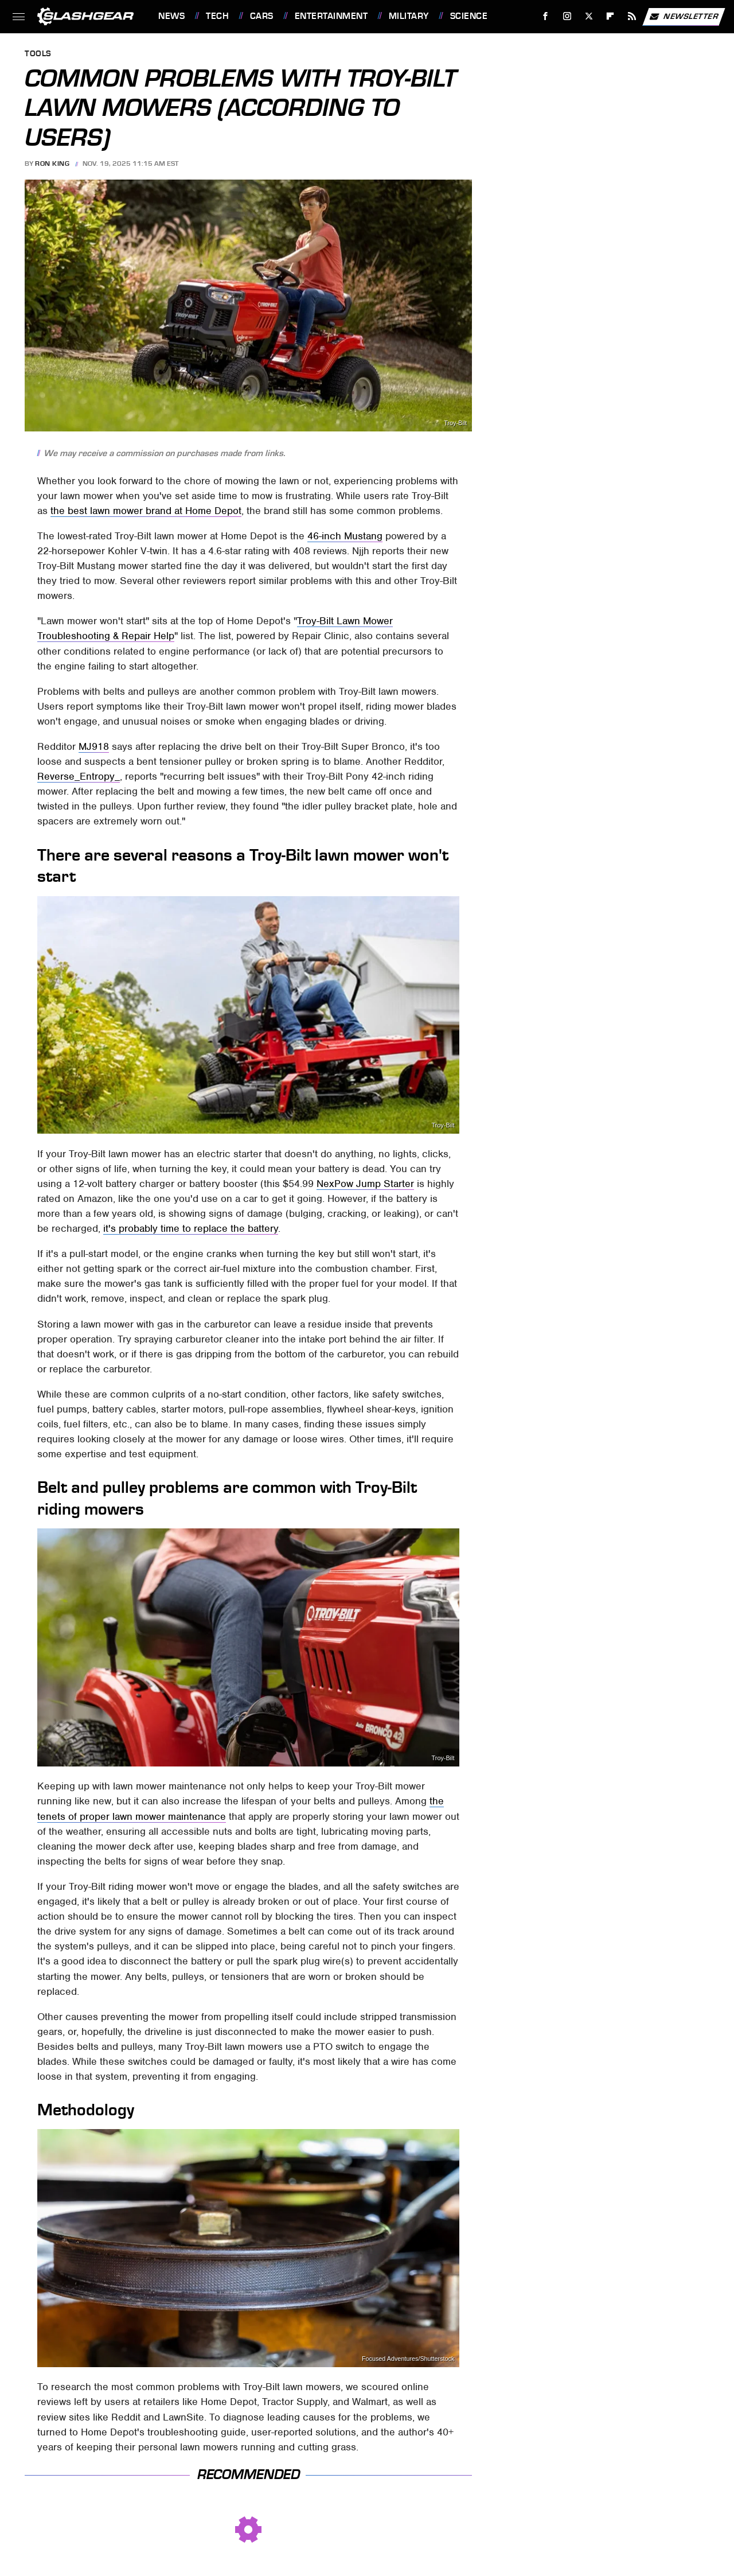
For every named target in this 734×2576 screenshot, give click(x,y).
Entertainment (331, 16)
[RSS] (632, 16)
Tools (38, 54)
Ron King (52, 163)
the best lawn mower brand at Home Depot (145, 510)
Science (469, 16)
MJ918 (94, 746)
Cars (262, 16)
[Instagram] (567, 16)
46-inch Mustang (344, 536)
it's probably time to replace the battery (190, 1228)
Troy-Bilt (455, 423)
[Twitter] (588, 16)
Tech (217, 16)
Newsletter (683, 16)
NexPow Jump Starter (365, 1183)
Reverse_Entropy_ (78, 776)
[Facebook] (545, 16)
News (171, 16)
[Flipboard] (610, 16)
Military (409, 16)
